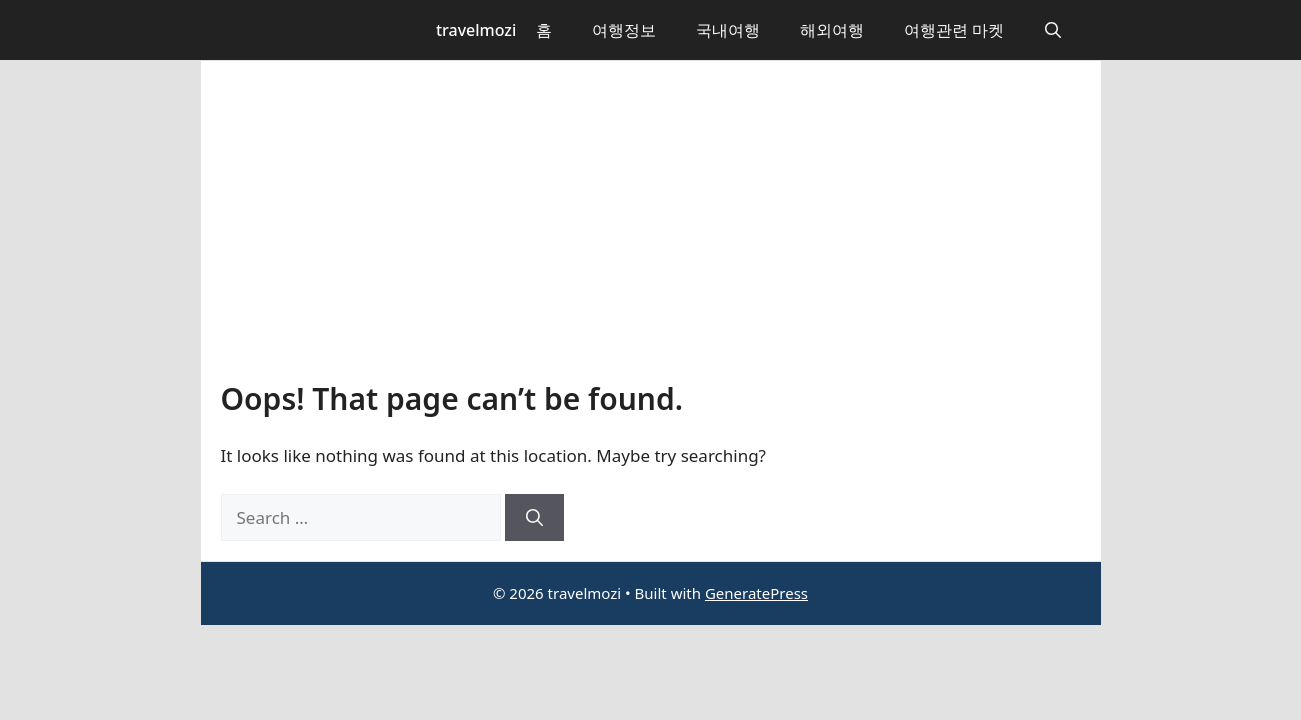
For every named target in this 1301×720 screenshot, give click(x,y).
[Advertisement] (651, 231)
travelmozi (476, 30)
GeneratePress (756, 593)
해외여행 (832, 30)
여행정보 (624, 30)
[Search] (534, 518)
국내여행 (728, 30)
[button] (1053, 30)
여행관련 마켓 (954, 30)
